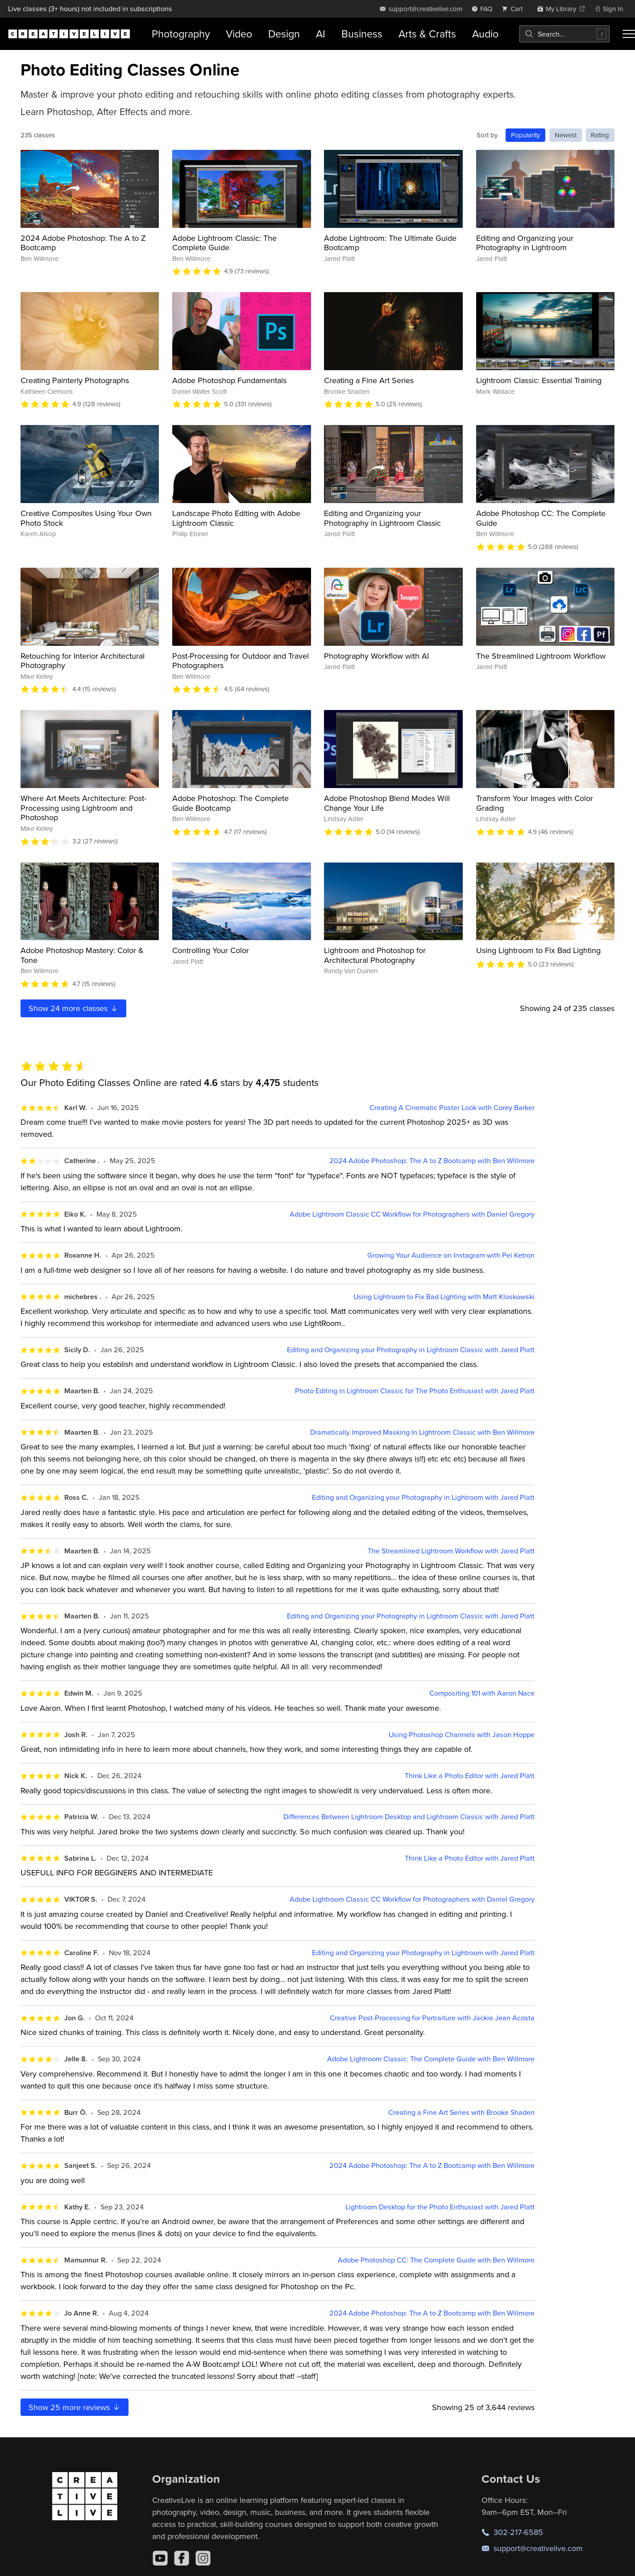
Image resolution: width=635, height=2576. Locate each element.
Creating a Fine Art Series (369, 380)
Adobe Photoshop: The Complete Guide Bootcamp (230, 803)
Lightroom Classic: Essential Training (539, 380)
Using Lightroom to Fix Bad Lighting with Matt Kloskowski (444, 1296)
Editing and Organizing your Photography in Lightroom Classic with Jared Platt (411, 1350)
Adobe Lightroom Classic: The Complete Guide (224, 242)
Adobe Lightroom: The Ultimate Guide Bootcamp (390, 242)
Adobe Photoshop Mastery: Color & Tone (82, 955)
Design (284, 33)
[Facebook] (182, 2558)
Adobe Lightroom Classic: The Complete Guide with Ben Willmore (431, 2059)
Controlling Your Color (210, 950)
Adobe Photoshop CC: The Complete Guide (541, 518)
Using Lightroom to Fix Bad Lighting (538, 950)
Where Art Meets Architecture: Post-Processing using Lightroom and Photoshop (83, 808)
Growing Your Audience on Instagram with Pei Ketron (451, 1255)
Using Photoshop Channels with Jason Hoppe (462, 1734)
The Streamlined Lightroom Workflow (541, 655)
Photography (181, 33)
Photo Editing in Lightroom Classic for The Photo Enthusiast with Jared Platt (415, 1391)
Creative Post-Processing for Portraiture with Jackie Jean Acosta (432, 2018)
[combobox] (564, 34)
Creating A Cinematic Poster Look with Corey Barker (452, 1107)
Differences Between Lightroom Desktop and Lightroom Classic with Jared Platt (409, 1816)
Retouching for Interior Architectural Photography (83, 660)
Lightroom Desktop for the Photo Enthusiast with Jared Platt (440, 2207)
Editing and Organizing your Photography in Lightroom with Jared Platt (423, 1497)
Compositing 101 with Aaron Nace (482, 1693)
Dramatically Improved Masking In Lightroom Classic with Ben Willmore (422, 1432)
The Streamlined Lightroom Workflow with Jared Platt (451, 1551)
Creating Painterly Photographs (75, 380)
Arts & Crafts (427, 33)
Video (239, 33)
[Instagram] (203, 2558)
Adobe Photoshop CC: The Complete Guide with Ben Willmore (436, 2260)
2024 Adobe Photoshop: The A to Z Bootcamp (83, 242)
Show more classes (74, 1008)
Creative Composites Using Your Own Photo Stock (86, 518)
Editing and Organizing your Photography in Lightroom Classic (382, 518)
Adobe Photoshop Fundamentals (229, 380)
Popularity (525, 135)
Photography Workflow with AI (376, 655)
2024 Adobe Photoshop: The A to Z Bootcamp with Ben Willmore (432, 1160)
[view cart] (514, 9)
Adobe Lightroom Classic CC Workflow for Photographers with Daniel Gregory (412, 1214)
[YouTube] (160, 2558)
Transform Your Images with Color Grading (534, 803)
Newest (566, 135)
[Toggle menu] (629, 34)
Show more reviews (75, 2407)
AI (320, 33)
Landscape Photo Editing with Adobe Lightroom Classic (236, 518)
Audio (485, 33)
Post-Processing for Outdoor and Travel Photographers (240, 660)
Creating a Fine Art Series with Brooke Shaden (461, 2112)
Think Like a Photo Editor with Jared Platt (470, 1775)
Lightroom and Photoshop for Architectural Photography (375, 955)
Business (361, 33)
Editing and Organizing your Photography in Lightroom (524, 242)
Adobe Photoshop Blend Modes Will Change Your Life (387, 803)
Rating (600, 135)
